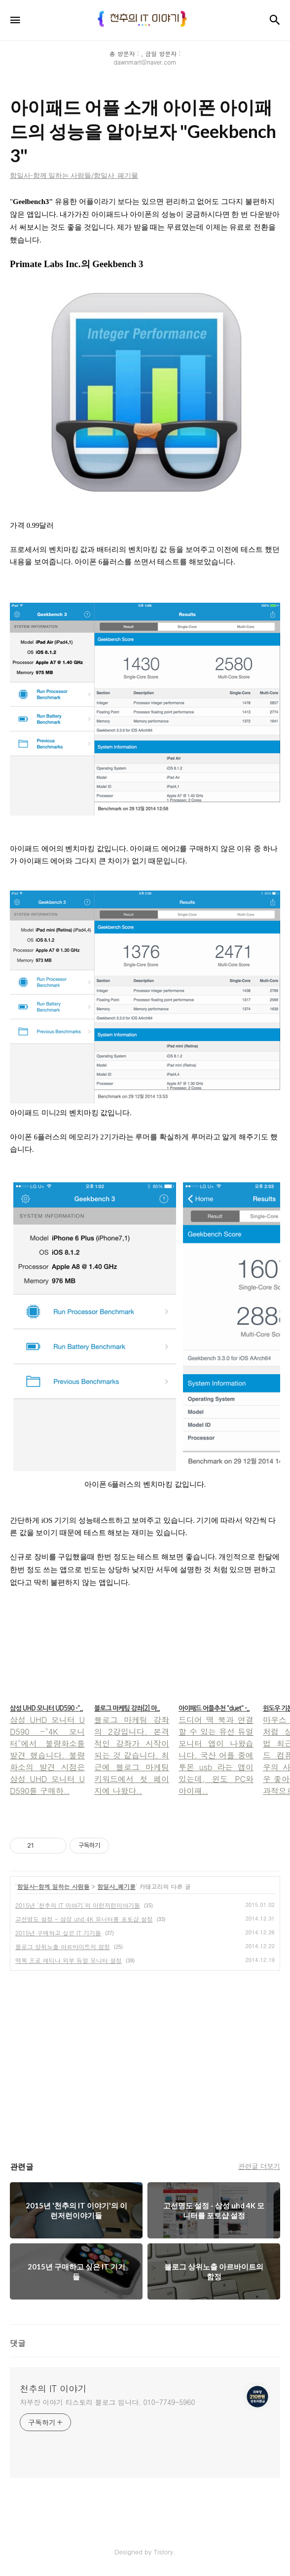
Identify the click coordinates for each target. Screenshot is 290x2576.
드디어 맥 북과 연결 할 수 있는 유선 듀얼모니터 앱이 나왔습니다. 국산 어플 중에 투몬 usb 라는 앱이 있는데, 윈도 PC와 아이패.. (216, 1755)
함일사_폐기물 (116, 1886)
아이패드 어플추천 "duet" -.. (214, 1708)
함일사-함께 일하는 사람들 (53, 1886)
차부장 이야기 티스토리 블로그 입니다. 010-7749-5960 (107, 2402)
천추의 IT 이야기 (53, 2389)
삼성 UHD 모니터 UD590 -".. (46, 1708)
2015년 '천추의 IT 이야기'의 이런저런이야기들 (77, 1905)
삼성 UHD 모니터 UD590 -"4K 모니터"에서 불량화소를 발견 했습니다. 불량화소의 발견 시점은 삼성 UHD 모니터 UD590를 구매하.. (47, 1755)
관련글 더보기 (259, 2166)
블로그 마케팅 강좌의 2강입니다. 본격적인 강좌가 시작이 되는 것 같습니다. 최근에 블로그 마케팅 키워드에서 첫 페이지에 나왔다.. (131, 1755)
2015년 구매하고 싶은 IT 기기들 (58, 1932)
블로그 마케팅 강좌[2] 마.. (127, 1708)
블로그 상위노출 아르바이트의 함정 (62, 1946)
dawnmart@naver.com (145, 62)
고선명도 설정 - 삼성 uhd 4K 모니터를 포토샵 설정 (84, 1919)
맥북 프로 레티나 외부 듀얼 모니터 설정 (68, 1960)
